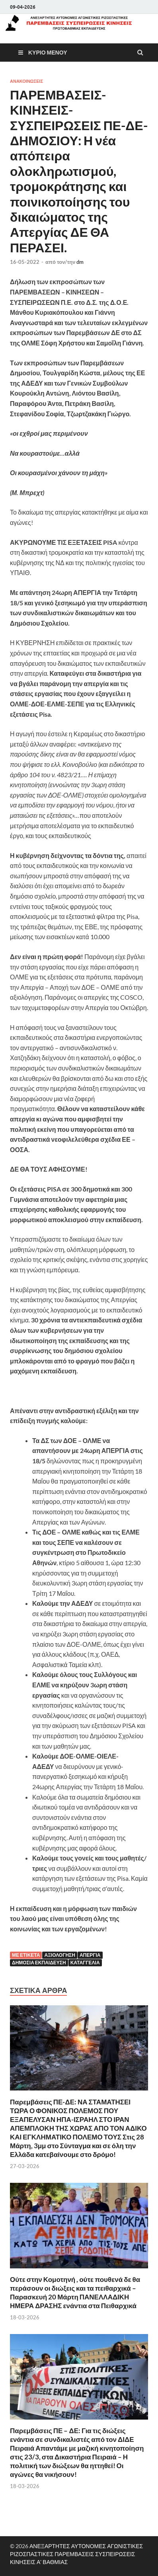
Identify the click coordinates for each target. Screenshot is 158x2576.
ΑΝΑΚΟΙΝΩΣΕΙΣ (26, 81)
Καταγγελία (85, 1963)
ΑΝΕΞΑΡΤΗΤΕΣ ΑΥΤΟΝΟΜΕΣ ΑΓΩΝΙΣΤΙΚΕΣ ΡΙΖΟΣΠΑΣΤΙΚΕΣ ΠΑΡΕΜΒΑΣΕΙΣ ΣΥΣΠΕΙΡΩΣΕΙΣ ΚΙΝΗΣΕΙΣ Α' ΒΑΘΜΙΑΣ (76, 2554)
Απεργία (90, 1955)
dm (80, 262)
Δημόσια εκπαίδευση (39, 1963)
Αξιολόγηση (59, 1955)
